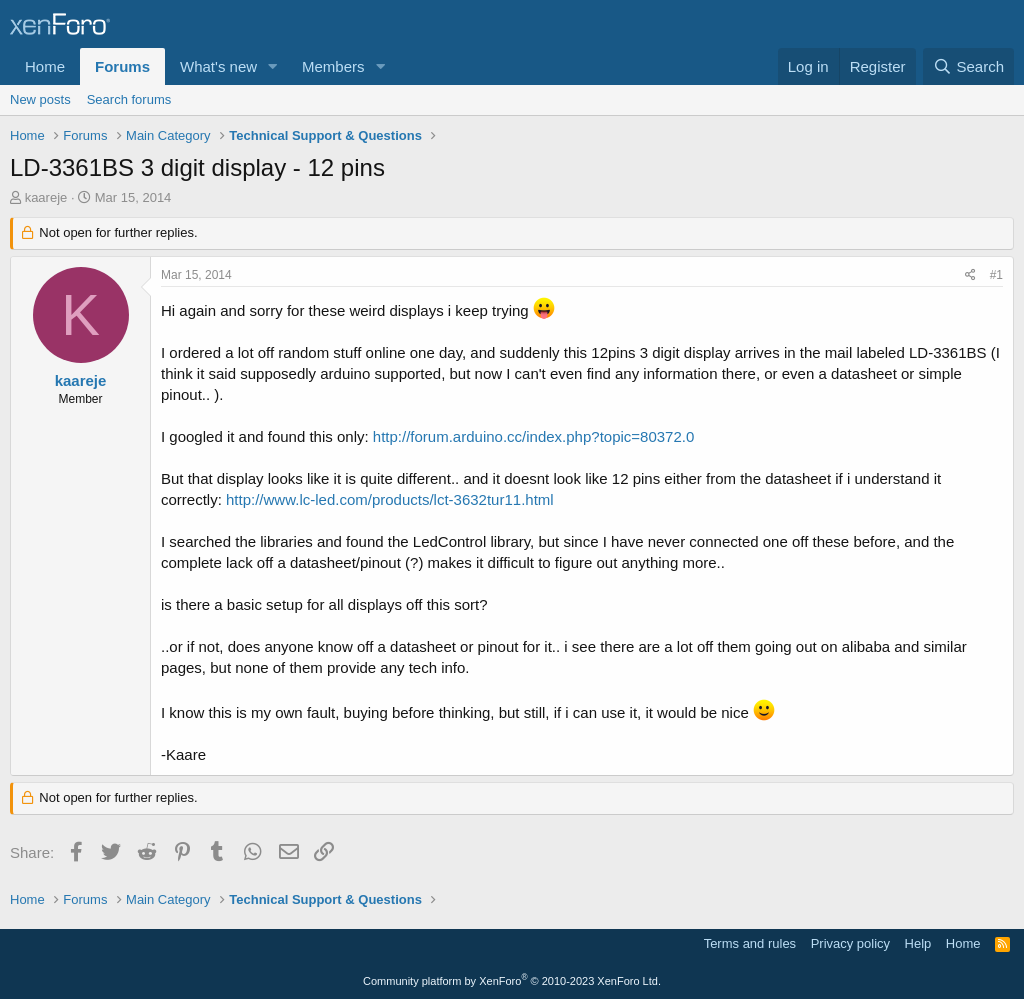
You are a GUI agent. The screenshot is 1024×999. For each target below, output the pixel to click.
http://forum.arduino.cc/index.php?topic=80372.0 (533, 436)
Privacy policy (850, 943)
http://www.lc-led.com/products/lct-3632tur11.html (390, 499)
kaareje (46, 197)
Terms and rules (750, 943)
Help (918, 943)
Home (45, 66)
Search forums (129, 99)
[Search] (968, 66)
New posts (40, 99)
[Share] (970, 275)
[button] (273, 66)
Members (333, 66)
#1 (996, 275)
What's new (218, 66)
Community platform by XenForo (512, 981)
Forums (122, 66)
